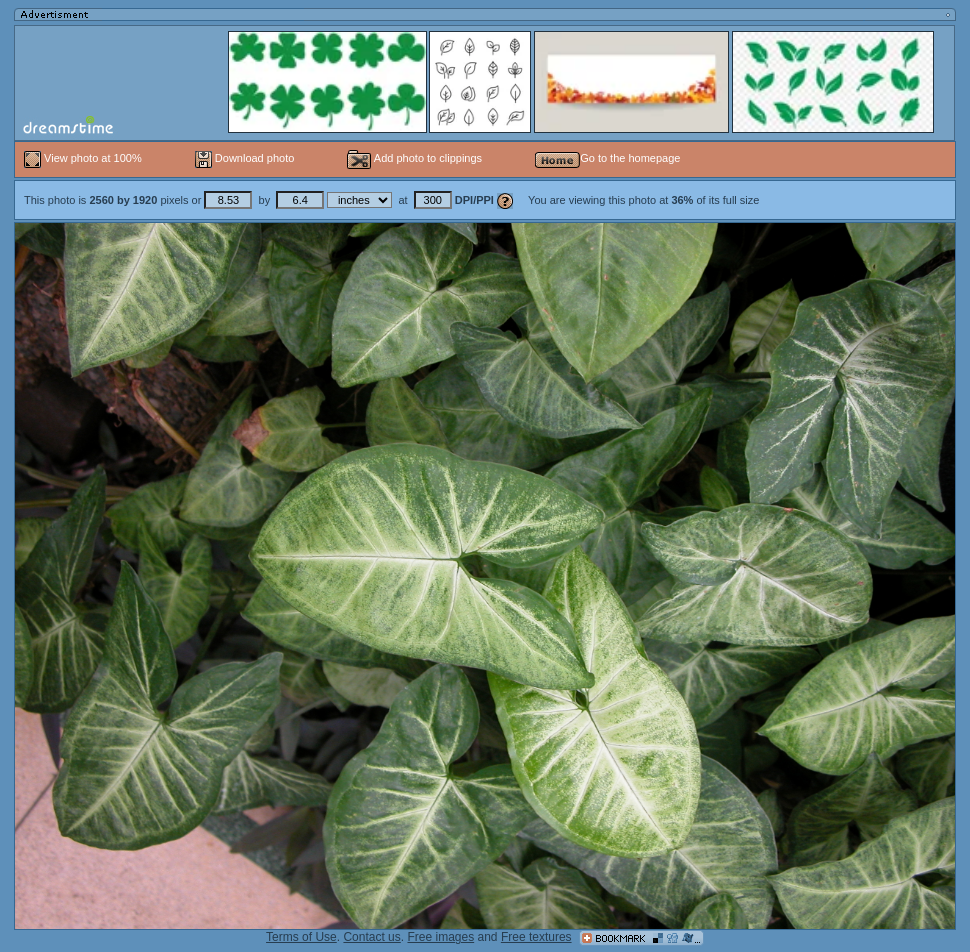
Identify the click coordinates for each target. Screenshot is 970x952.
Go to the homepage (607, 158)
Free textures (536, 937)
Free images (440, 937)
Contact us (371, 937)
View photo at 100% (84, 158)
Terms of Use (301, 937)
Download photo (245, 158)
